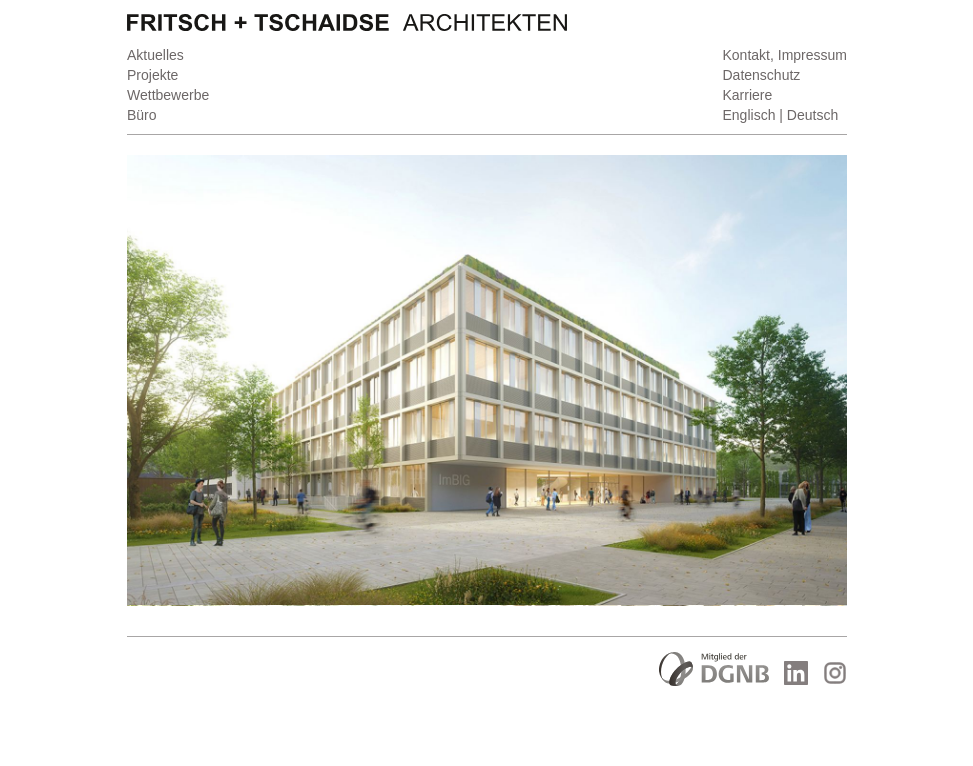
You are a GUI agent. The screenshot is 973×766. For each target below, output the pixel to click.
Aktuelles (155, 55)
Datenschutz (761, 75)
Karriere (747, 95)
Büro (142, 115)
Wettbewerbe (168, 95)
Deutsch (811, 115)
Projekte (152, 75)
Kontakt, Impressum (784, 55)
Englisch (748, 115)
